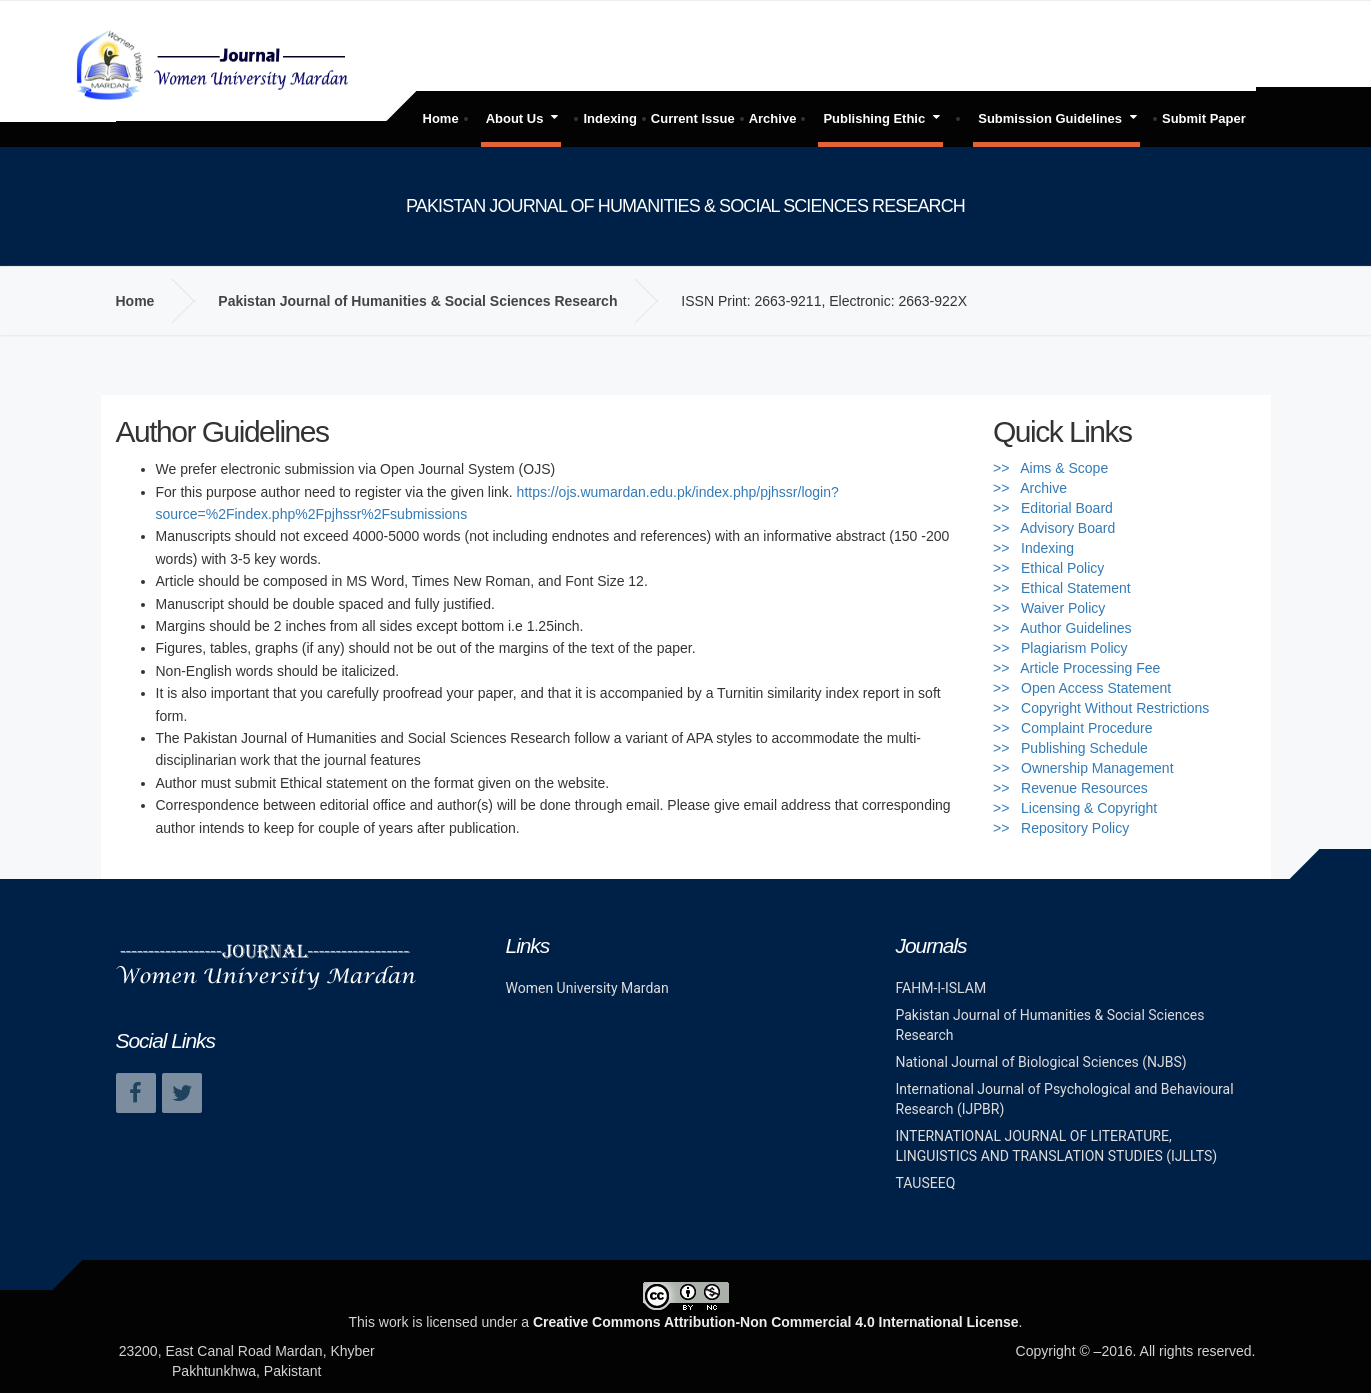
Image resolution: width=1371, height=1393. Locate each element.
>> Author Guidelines (1062, 628)
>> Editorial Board (1053, 508)
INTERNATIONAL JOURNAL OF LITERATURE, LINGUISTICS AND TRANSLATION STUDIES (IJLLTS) (1057, 1146)
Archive (773, 118)
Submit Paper (1204, 118)
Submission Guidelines (1050, 118)
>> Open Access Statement (1082, 688)
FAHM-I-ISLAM (941, 988)
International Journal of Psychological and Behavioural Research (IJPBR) (1065, 1099)
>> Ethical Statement (1062, 588)
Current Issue (693, 118)
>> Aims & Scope (1050, 468)
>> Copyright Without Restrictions (1101, 708)
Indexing (609, 118)
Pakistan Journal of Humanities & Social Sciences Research (417, 301)
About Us (515, 118)
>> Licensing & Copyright (1075, 808)
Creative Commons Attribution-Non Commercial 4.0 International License (776, 1322)
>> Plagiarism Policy (1060, 648)
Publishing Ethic (874, 118)
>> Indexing (1033, 548)
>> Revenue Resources (1070, 788)
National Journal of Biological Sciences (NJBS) (1041, 1062)
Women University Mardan (587, 988)
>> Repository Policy (1061, 828)
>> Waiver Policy (1049, 608)
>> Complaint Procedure (1073, 728)
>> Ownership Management (1083, 768)
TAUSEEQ (926, 1183)
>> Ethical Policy (1048, 568)
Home (441, 118)
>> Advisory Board (1054, 528)
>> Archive (1030, 488)
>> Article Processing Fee (1076, 668)
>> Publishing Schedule (1070, 748)
